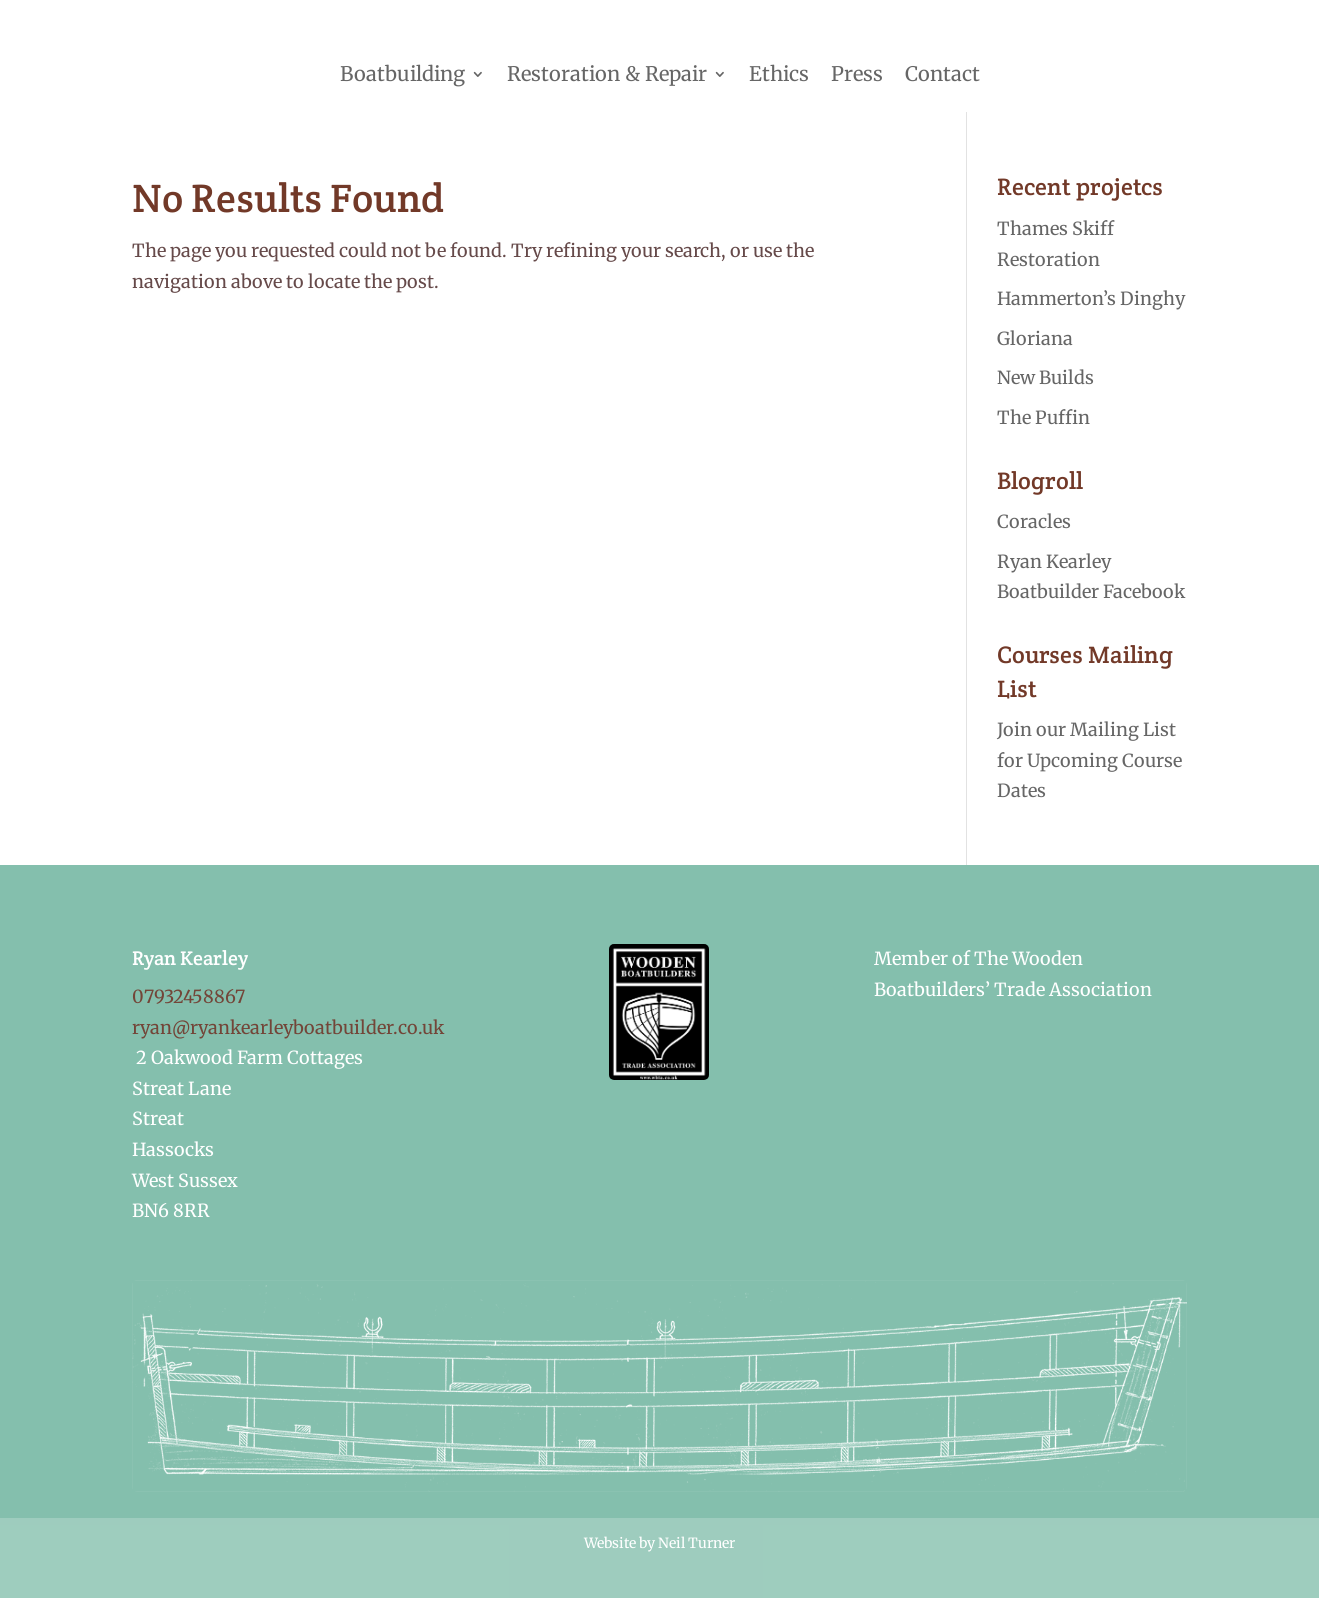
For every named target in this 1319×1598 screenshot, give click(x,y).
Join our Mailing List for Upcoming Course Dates (1089, 760)
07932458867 (188, 996)
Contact (942, 73)
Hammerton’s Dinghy (1091, 298)
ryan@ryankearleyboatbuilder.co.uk (288, 1027)
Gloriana (1035, 338)
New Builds (1045, 377)
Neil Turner (696, 1543)
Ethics (779, 73)
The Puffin (1043, 417)
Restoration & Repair (607, 73)
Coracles (1034, 521)
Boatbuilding (402, 73)
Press (857, 73)
